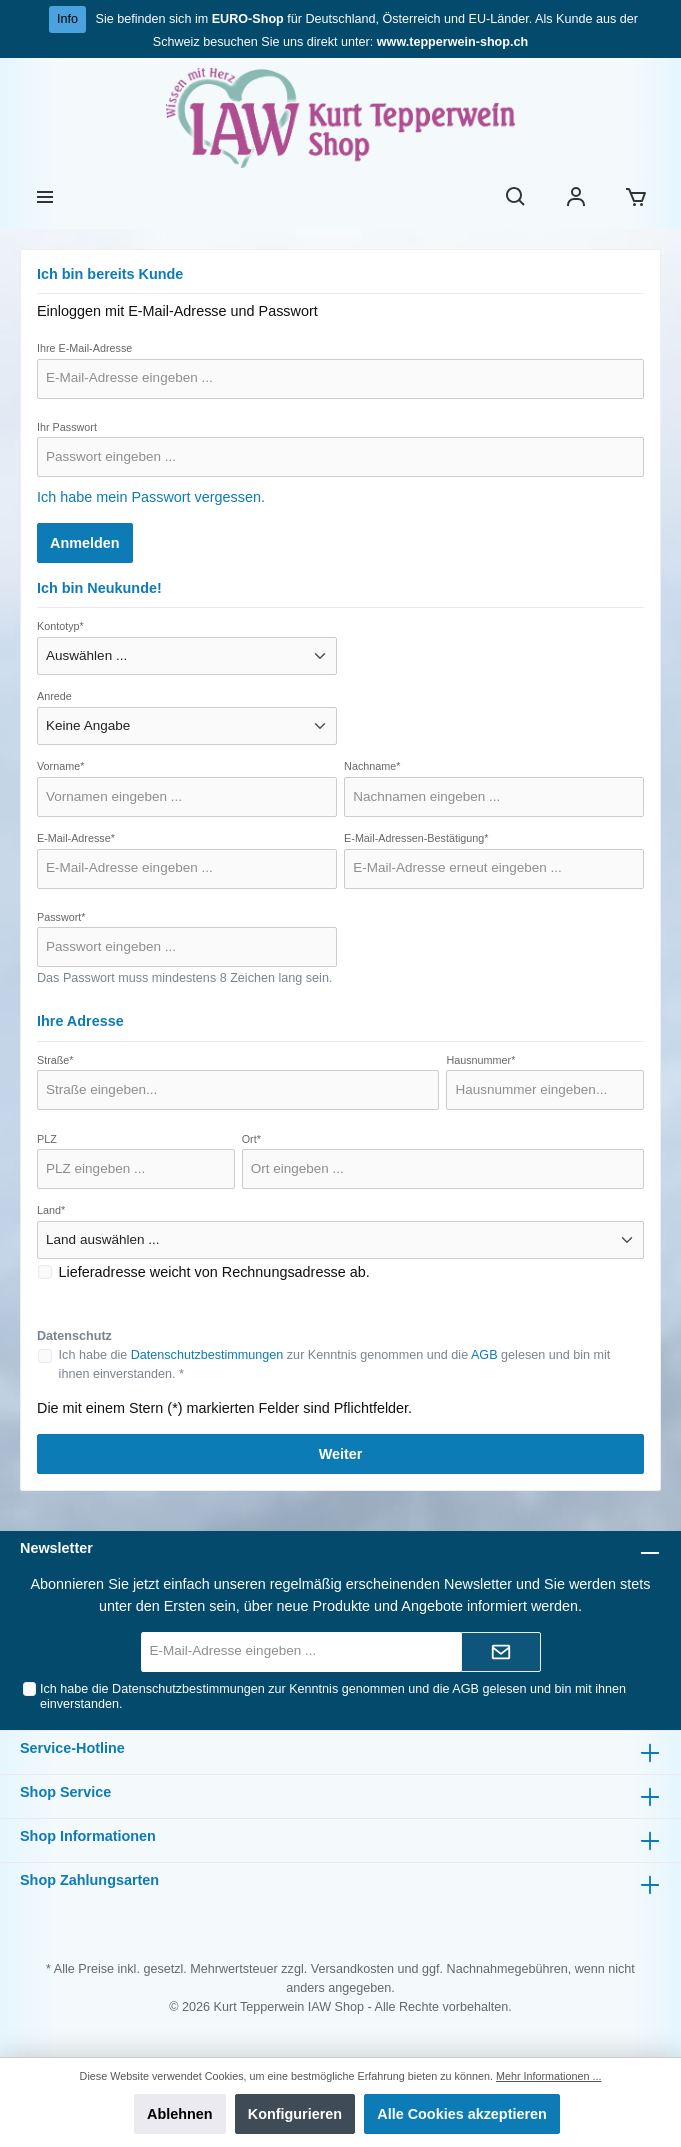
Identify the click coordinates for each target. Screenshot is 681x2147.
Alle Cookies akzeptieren (462, 2114)
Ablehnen (180, 2114)
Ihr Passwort (67, 427)
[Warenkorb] (636, 198)
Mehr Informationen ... (548, 2076)
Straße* (55, 1060)
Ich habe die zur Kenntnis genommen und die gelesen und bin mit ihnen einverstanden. (333, 1696)
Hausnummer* (480, 1060)
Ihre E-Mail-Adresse (84, 348)
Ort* (251, 1139)
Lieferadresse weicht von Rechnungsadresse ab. (214, 1272)
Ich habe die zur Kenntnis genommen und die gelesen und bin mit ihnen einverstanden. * (335, 1364)
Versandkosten (352, 1969)
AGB (484, 1355)
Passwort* (61, 917)
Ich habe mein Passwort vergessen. (151, 497)
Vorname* (60, 766)
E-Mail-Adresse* (76, 838)
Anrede (54, 696)
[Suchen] (516, 198)
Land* (51, 1210)
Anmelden (85, 543)
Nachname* (372, 766)
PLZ (47, 1139)
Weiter (341, 1454)
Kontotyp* (60, 626)
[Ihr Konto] (576, 198)
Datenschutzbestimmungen (207, 1355)
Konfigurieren (295, 2114)
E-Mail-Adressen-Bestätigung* (416, 838)
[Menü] (45, 198)
